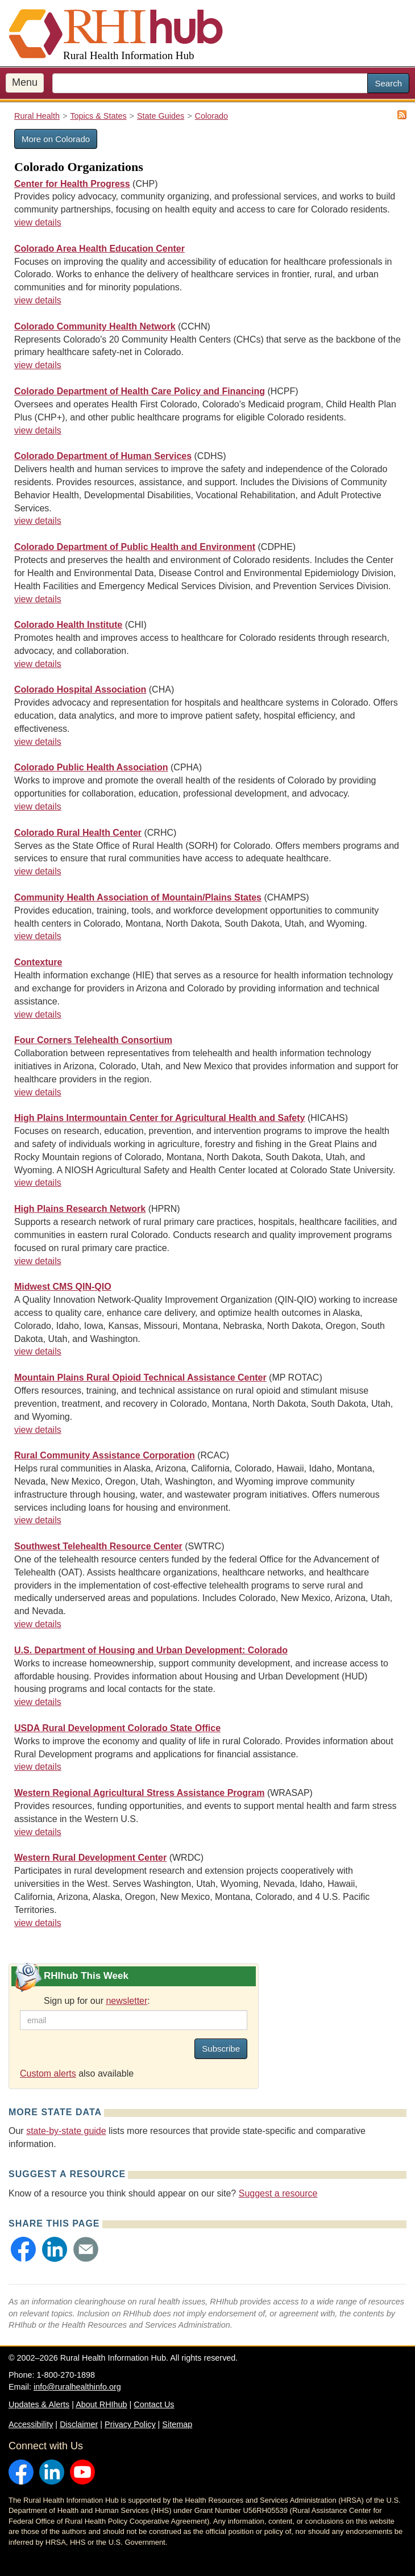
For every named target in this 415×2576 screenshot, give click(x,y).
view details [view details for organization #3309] (37, 300)
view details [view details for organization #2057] (37, 599)
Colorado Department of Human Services (103, 456)
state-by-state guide (66, 2131)
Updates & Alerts (39, 2404)
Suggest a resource (278, 2193)
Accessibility (31, 2424)
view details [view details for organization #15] (37, 1923)
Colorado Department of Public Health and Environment (134, 547)
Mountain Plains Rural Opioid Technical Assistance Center (140, 1377)
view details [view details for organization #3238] (37, 1624)
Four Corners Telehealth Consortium (93, 1040)
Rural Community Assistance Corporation (104, 1455)
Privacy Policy (130, 2424)
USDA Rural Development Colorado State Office (117, 1728)
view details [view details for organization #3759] (37, 936)
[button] (23, 2249)
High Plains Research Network (80, 1209)
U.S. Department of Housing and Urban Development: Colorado (151, 1650)
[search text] (210, 83)
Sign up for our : (97, 2001)
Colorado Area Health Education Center (99, 248)
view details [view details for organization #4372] (37, 1832)
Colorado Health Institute (68, 625)
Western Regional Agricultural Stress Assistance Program (139, 1793)
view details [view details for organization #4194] (37, 806)
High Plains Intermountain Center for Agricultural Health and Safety (159, 1118)
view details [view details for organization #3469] (37, 1092)
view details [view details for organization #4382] (37, 1014)
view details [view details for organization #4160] (37, 1261)
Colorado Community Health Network (95, 326)
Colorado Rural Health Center (78, 832)
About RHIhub (101, 2404)
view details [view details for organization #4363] (37, 1351)
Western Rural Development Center (90, 1857)
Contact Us (154, 2404)
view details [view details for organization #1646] (37, 430)
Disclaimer (79, 2424)
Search (388, 83)
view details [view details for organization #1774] (37, 1702)
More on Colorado (56, 139)
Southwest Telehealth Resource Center (98, 1546)
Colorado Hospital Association (80, 689)
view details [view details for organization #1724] (37, 1766)
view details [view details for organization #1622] (37, 222)
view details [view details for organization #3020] (37, 1182)
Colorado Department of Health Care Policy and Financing (139, 391)
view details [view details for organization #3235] (37, 365)
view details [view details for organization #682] (37, 521)
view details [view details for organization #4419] (37, 1430)
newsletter (126, 2001)
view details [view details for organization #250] (37, 871)
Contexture (38, 962)
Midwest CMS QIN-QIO (62, 1286)
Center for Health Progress (72, 184)
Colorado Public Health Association (91, 767)
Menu (25, 82)
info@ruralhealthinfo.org (77, 2386)
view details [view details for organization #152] (37, 1520)
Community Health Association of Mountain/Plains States (138, 897)
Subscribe (221, 2048)
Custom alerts (48, 2073)
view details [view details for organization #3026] (37, 664)
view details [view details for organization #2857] (37, 742)
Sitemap (177, 2424)
